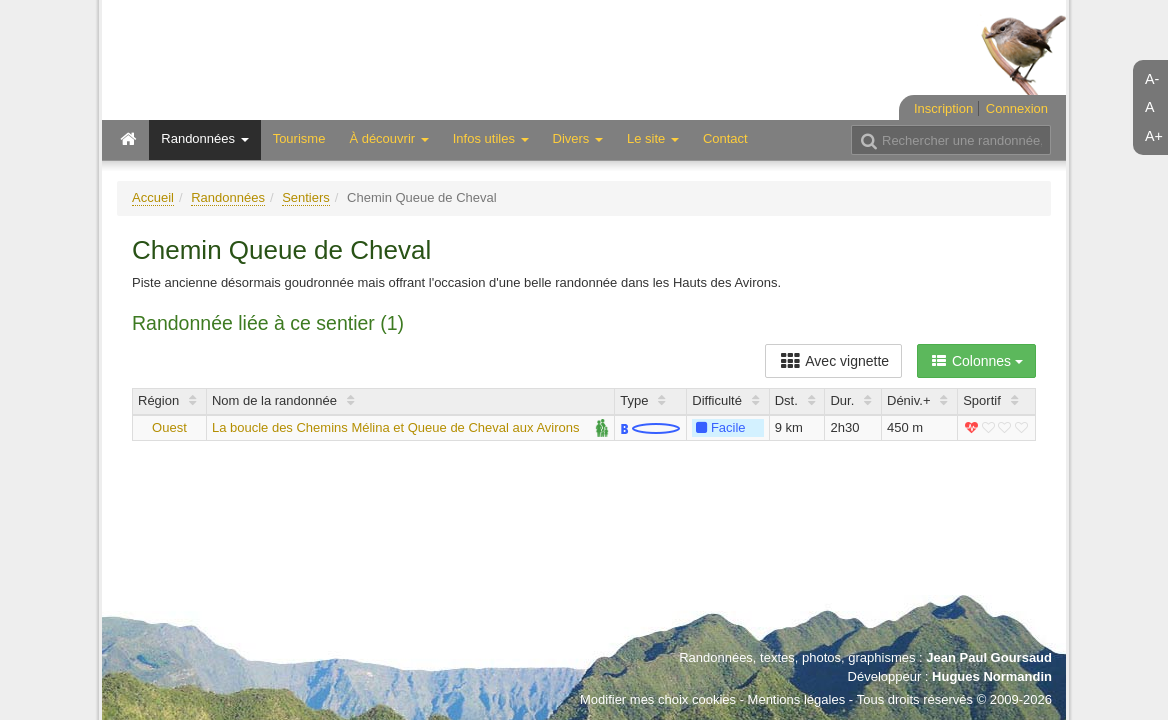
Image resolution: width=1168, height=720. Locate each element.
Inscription (943, 108)
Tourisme (299, 138)
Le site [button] (653, 138)
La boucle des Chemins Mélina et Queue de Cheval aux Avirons (396, 427)
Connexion (1017, 108)
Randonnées (228, 197)
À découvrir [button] (388, 138)
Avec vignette (833, 361)
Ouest (169, 427)
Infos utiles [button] (491, 138)
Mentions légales (797, 699)
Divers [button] (578, 138)
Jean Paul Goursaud (989, 657)
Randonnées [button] (204, 138)
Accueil (153, 197)
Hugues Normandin (992, 676)
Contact (725, 138)
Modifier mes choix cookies (658, 699)
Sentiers (306, 197)
